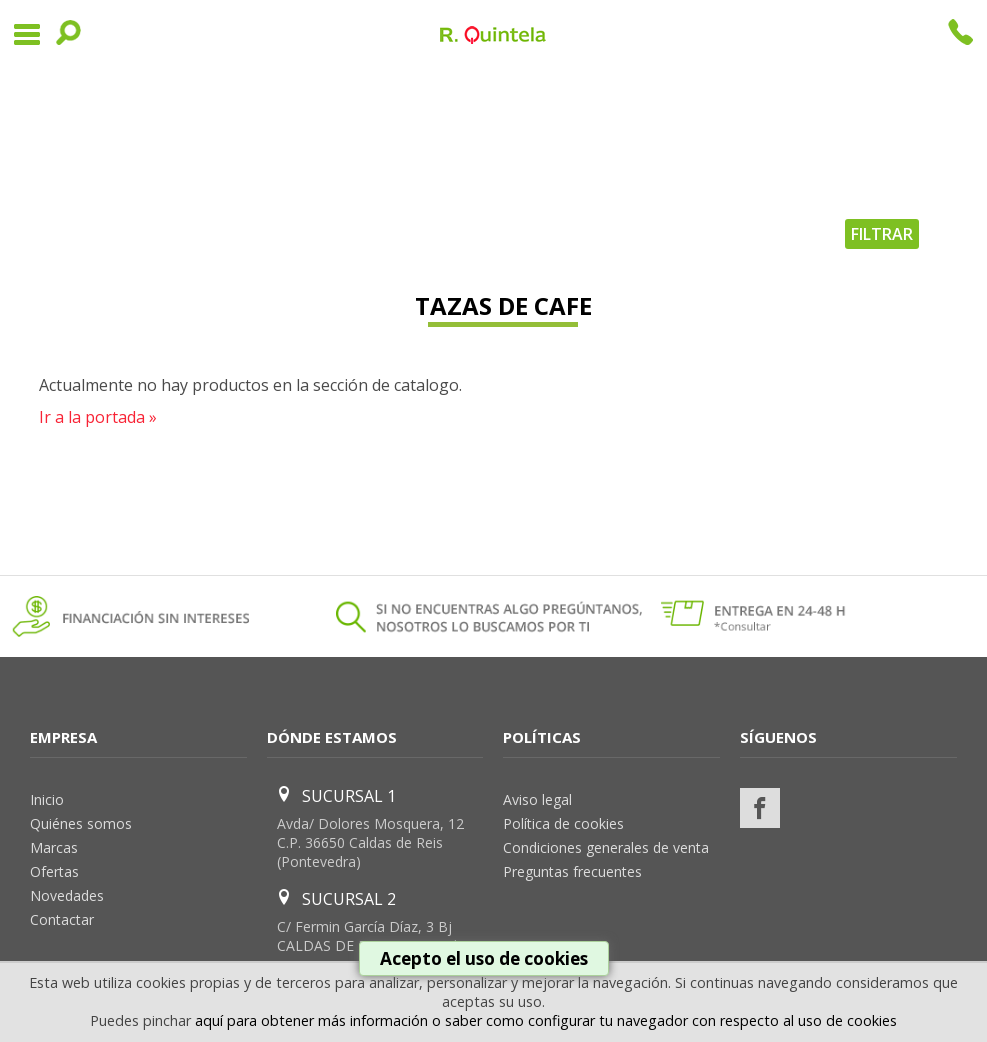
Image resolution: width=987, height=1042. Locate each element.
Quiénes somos (81, 823)
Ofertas (54, 871)
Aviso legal (537, 799)
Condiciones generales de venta (606, 847)
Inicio (47, 799)
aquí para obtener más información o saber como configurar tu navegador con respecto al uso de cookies (546, 1020)
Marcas (54, 847)
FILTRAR (882, 234)
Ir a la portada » (98, 417)
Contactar (62, 919)
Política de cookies (563, 823)
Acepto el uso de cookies (484, 958)
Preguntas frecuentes (572, 871)
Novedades (67, 895)
